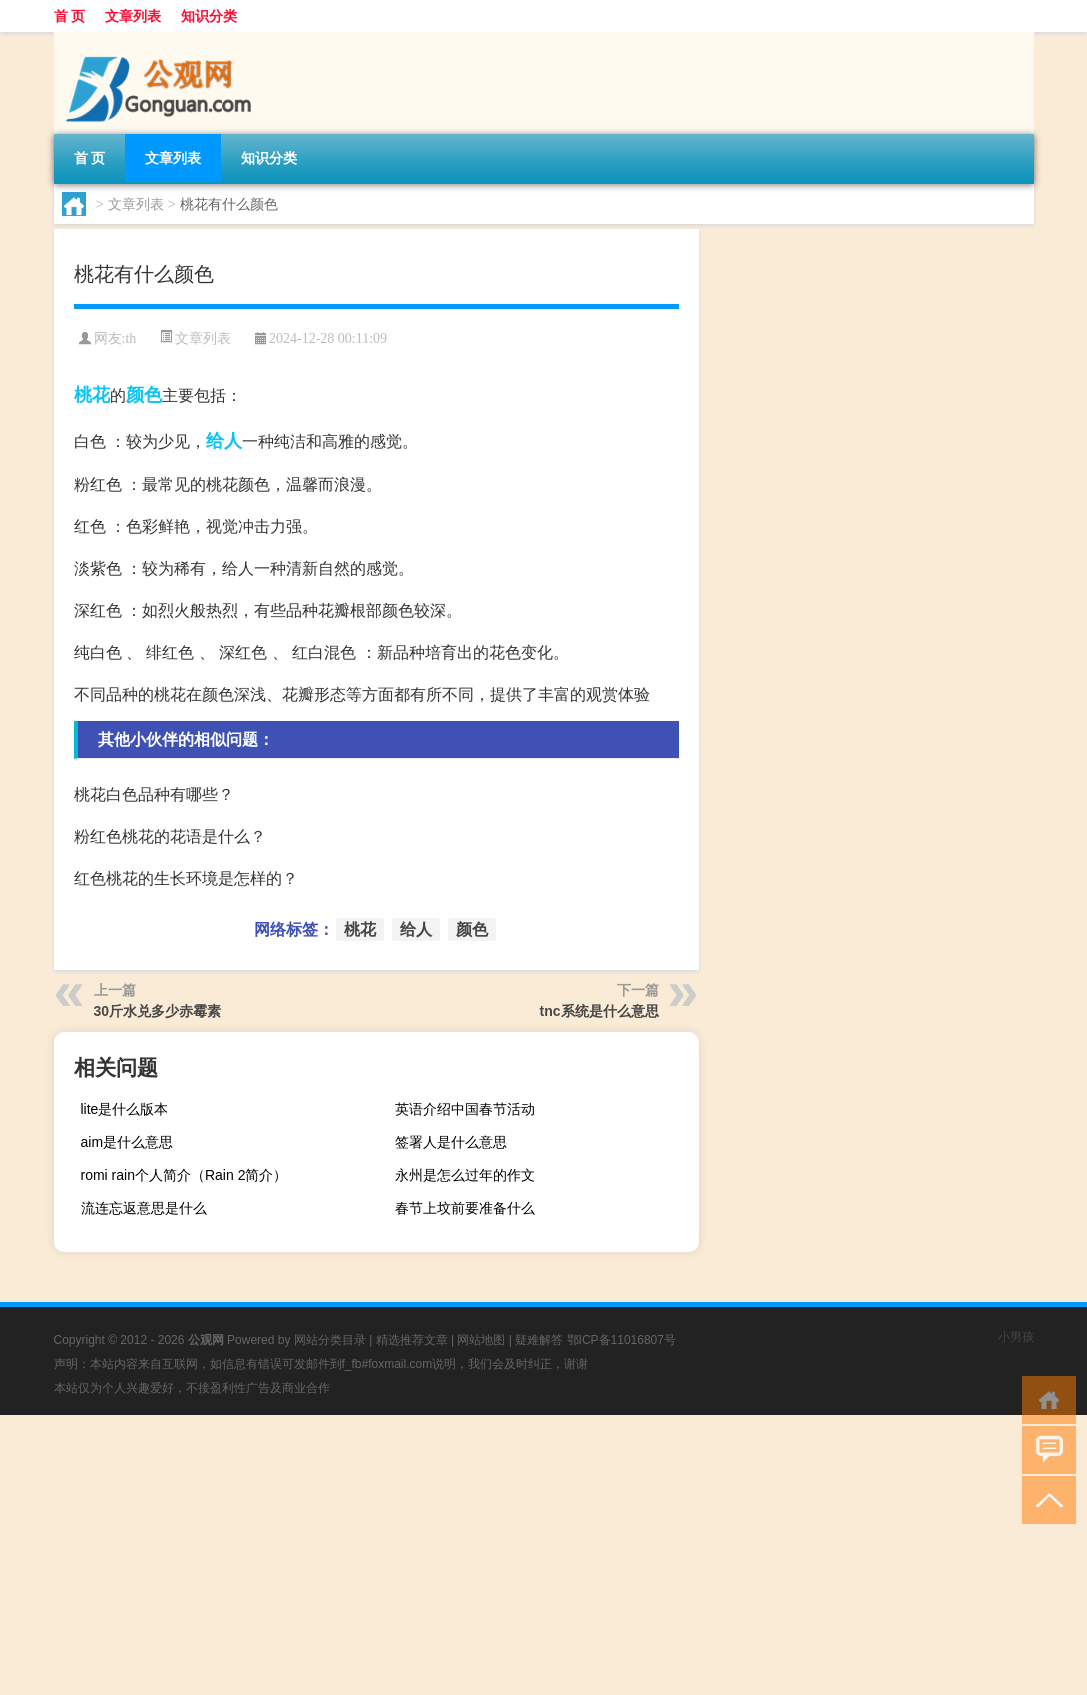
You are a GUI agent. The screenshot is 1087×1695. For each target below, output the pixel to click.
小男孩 (1016, 1337)
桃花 (92, 395)
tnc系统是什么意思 (599, 1011)
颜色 (144, 395)
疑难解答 (539, 1340)
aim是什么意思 (127, 1142)
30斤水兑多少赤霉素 (158, 1011)
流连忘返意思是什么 (144, 1208)
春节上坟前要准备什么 (465, 1208)
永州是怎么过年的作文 (465, 1175)
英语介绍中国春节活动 (465, 1109)
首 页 (70, 16)
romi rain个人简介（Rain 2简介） (184, 1175)
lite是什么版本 (125, 1109)
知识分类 (209, 16)
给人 (224, 441)
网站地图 (481, 1340)
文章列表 (133, 16)
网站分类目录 (330, 1340)
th (130, 338)
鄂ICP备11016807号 (621, 1340)
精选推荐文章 (412, 1340)
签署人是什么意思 (451, 1142)
